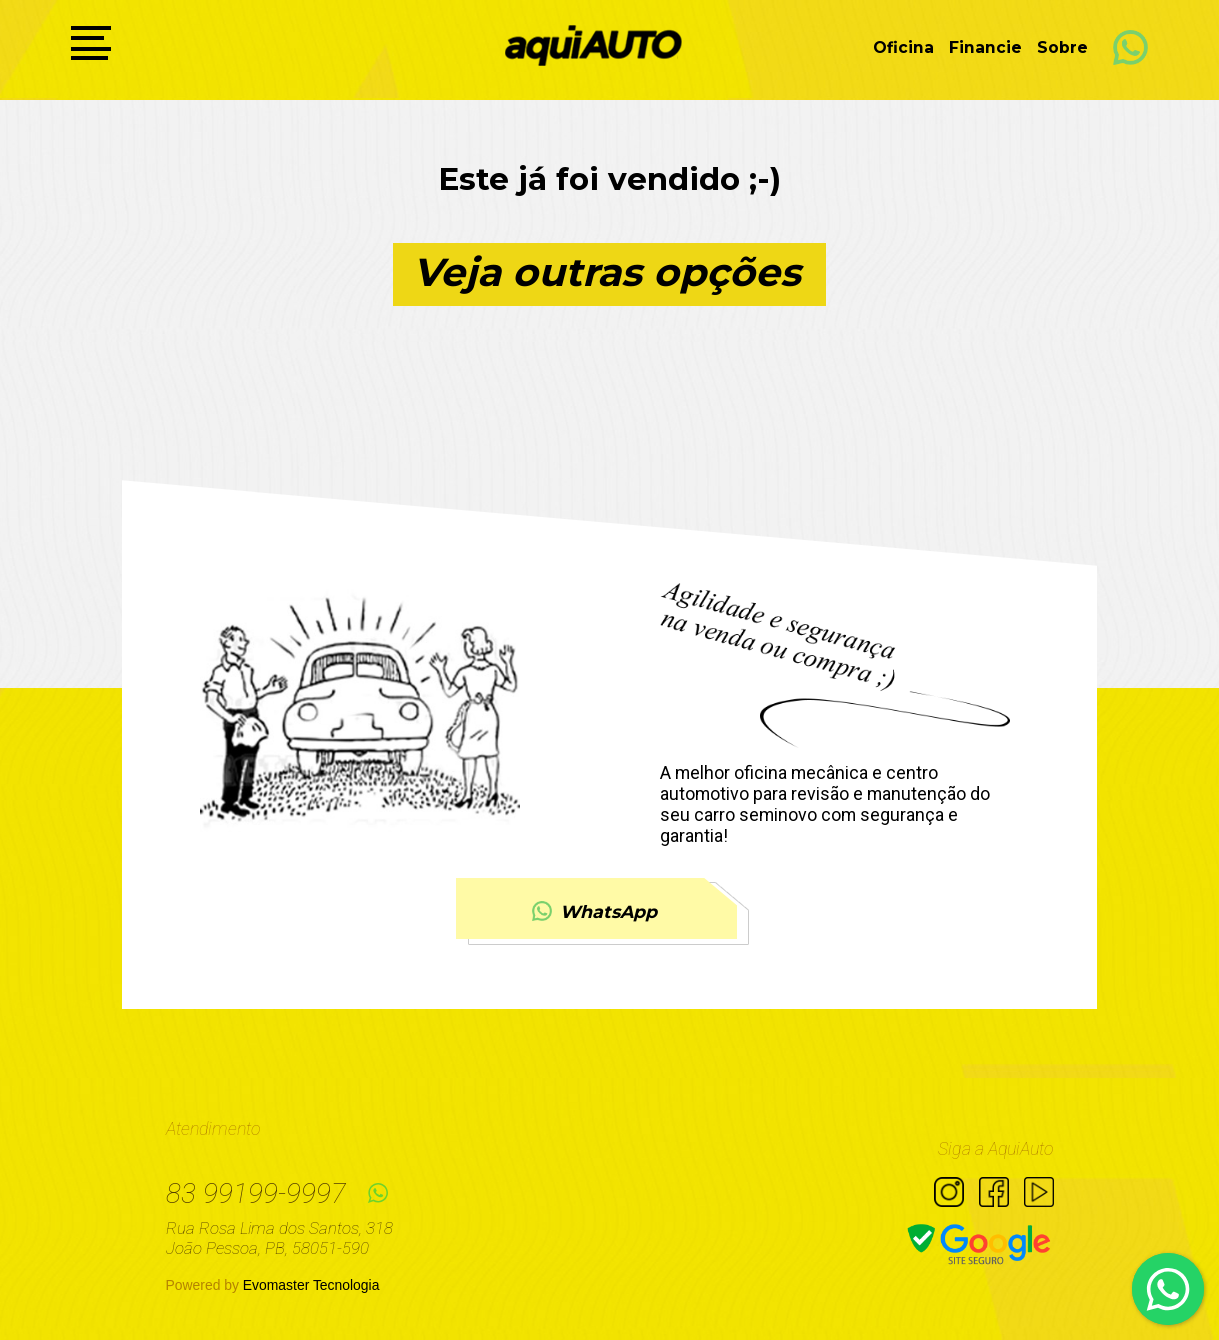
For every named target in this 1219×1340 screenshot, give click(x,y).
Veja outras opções (607, 272)
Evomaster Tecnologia (311, 1285)
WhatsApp (594, 910)
